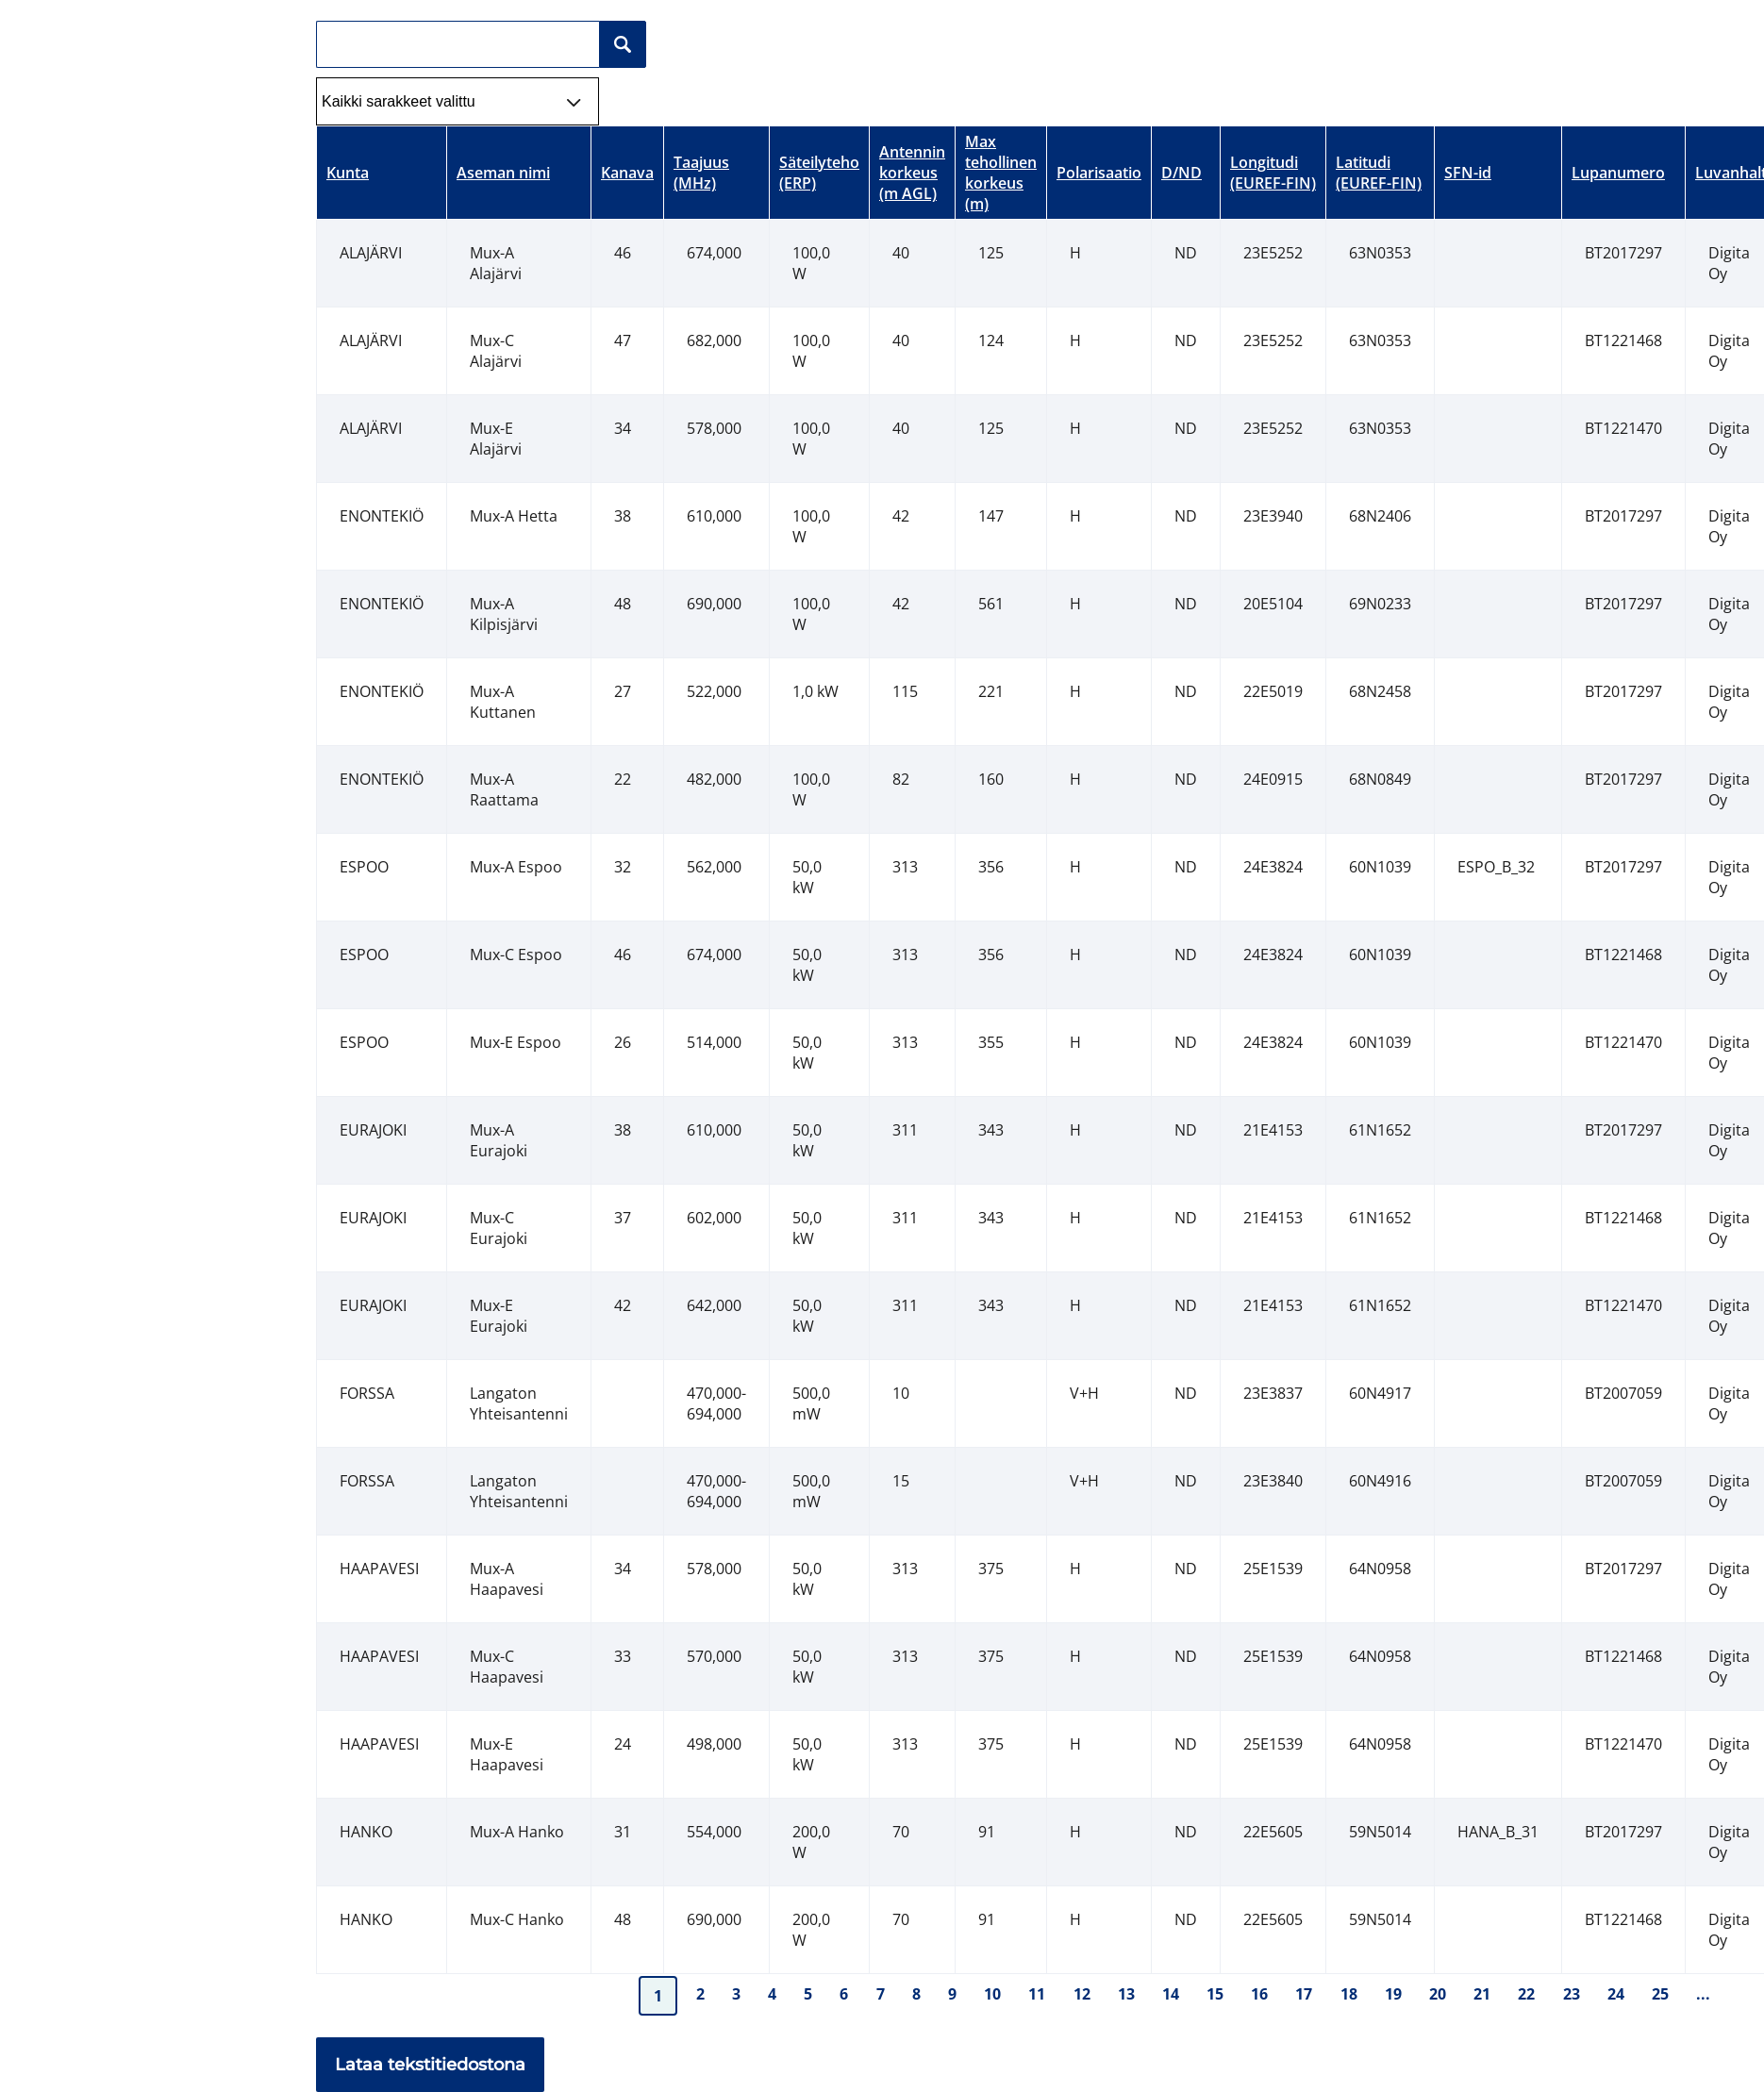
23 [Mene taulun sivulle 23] (1571, 1994)
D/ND (1181, 172)
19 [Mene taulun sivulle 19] (1393, 1994)
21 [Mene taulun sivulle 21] (1481, 1994)
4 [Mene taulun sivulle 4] (772, 1994)
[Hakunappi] (622, 44)
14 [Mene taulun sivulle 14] (1170, 1994)
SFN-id (1467, 172)
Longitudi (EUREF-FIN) (1273, 172)
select (589, 88)
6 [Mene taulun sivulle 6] (844, 1994)
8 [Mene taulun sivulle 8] (916, 1994)
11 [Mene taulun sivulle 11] (1036, 1994)
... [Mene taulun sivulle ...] (1703, 1994)
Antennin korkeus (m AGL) (912, 172)
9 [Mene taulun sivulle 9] (952, 1994)
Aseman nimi (503, 172)
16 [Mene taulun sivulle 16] (1259, 1994)
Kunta (347, 172)
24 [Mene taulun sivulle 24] (1615, 1994)
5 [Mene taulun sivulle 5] (808, 1994)
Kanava (627, 172)
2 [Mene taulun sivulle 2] (700, 1994)
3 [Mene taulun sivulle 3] (736, 1994)
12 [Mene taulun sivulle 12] (1081, 1994)
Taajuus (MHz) (701, 172)
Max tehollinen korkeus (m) (1001, 172)
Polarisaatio (1099, 172)
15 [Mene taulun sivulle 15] (1215, 1994)
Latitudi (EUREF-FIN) (1379, 172)
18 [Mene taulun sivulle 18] (1348, 1994)
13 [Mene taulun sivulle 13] (1126, 1994)
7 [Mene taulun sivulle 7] (880, 1994)
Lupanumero (1618, 172)
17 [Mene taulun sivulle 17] (1303, 1994)
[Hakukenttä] (457, 44)
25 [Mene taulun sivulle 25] (1660, 1994)
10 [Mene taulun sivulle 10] (992, 1994)
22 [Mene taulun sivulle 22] (1526, 1994)
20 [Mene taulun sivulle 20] (1437, 1994)
